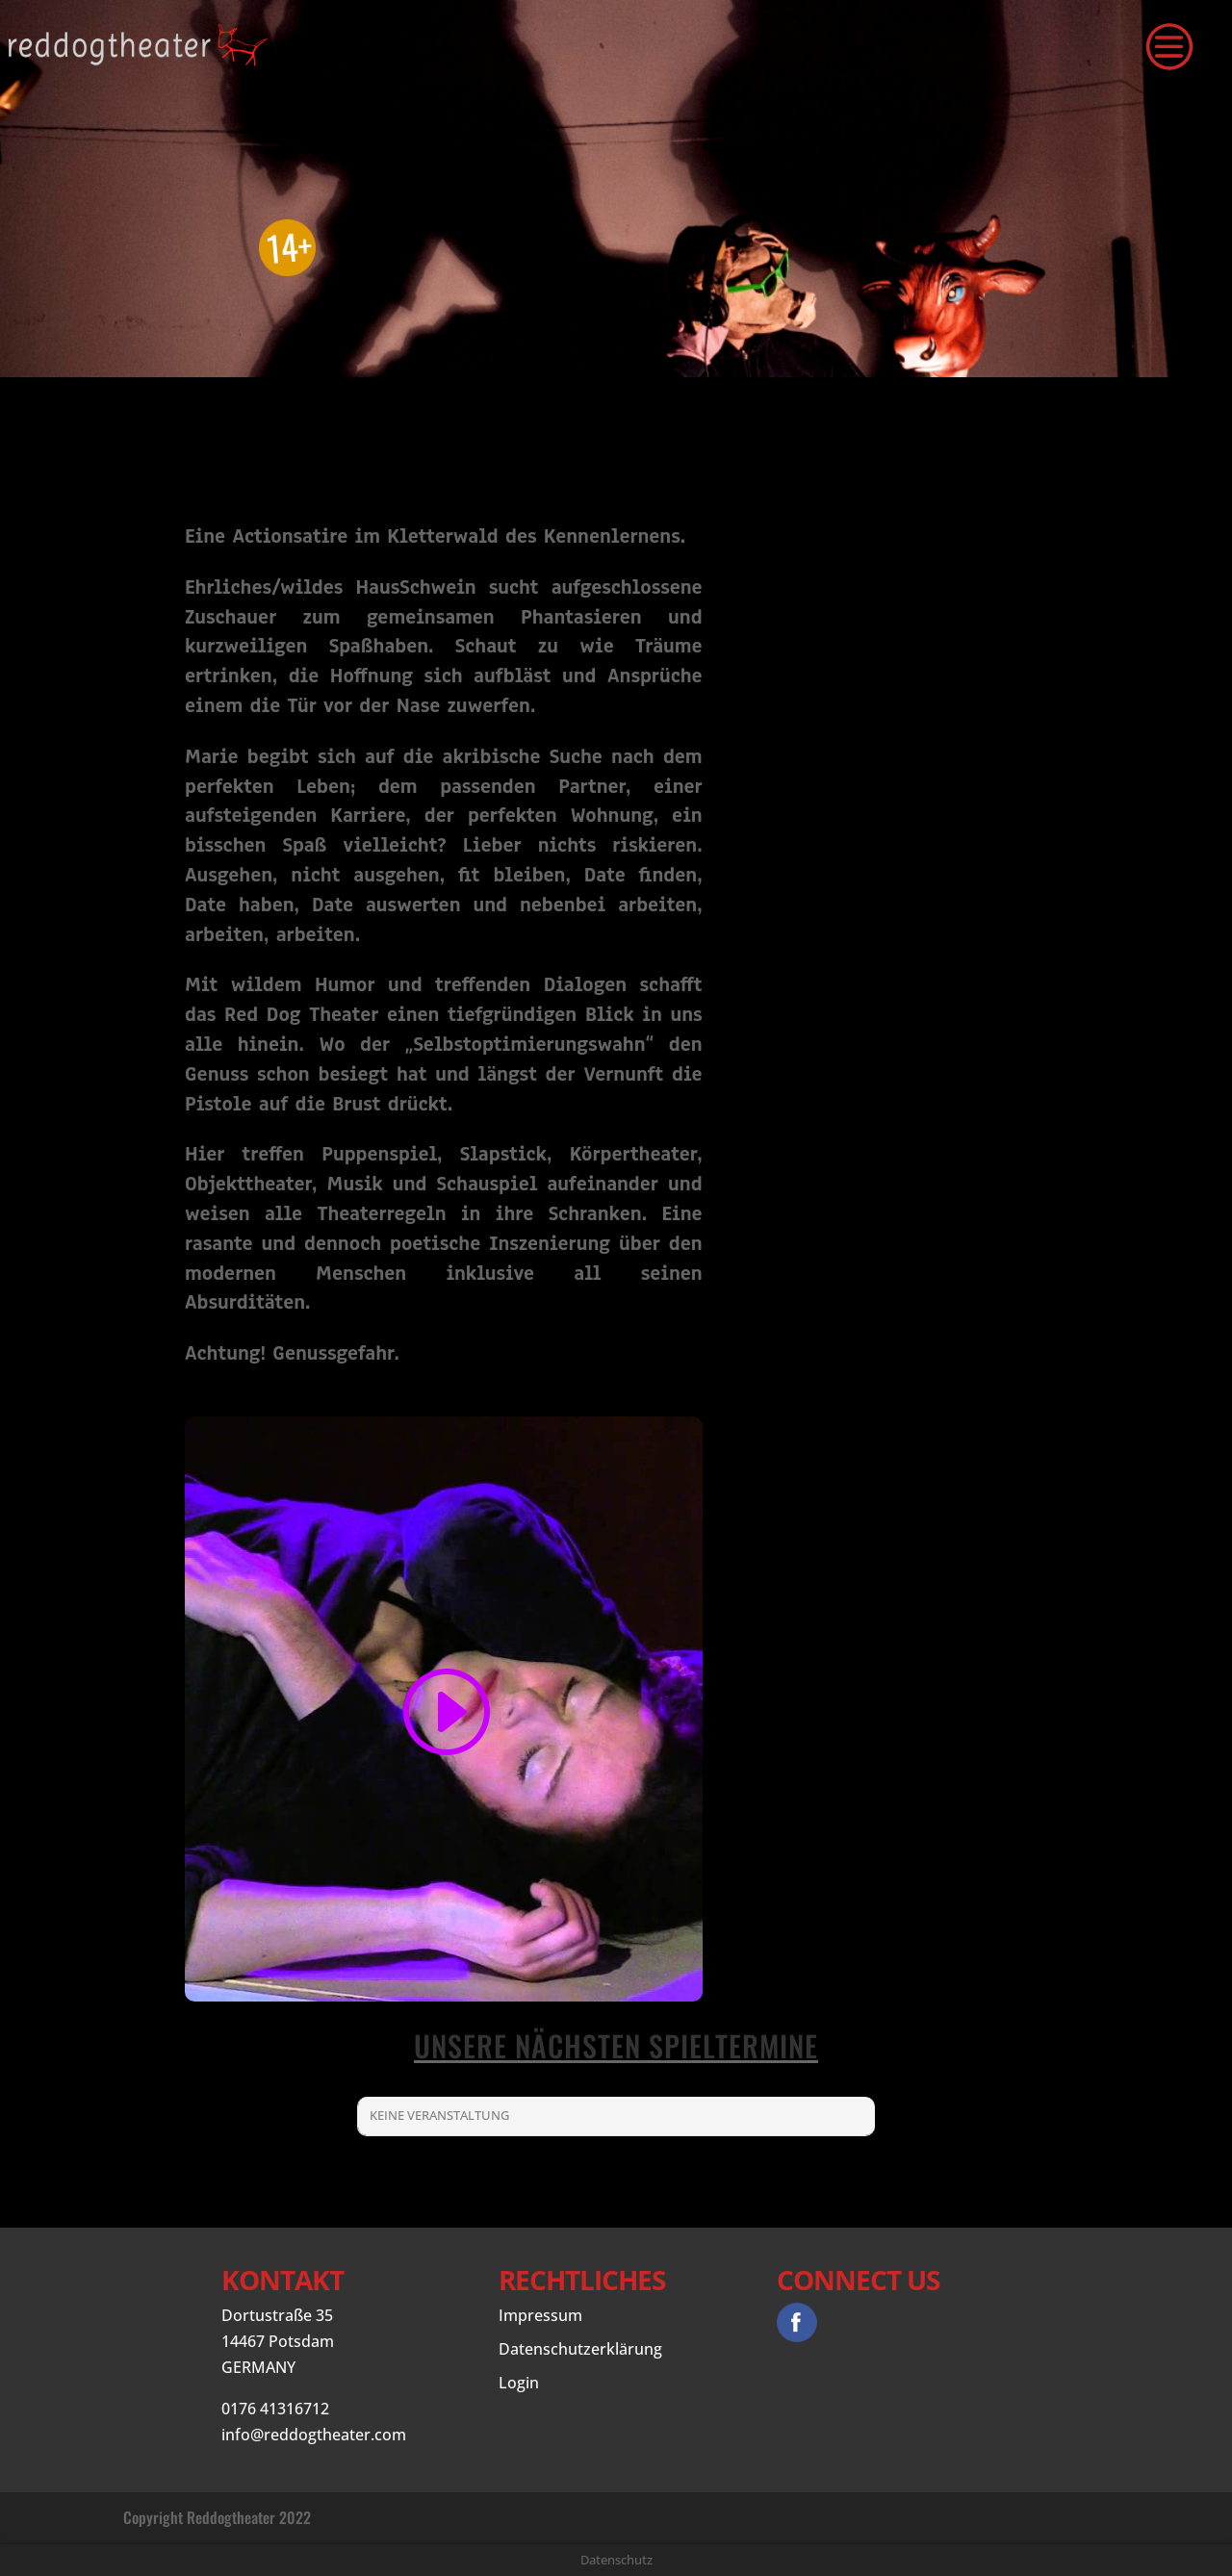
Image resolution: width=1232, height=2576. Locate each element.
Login (519, 2382)
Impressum (540, 2315)
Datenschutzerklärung (580, 2348)
